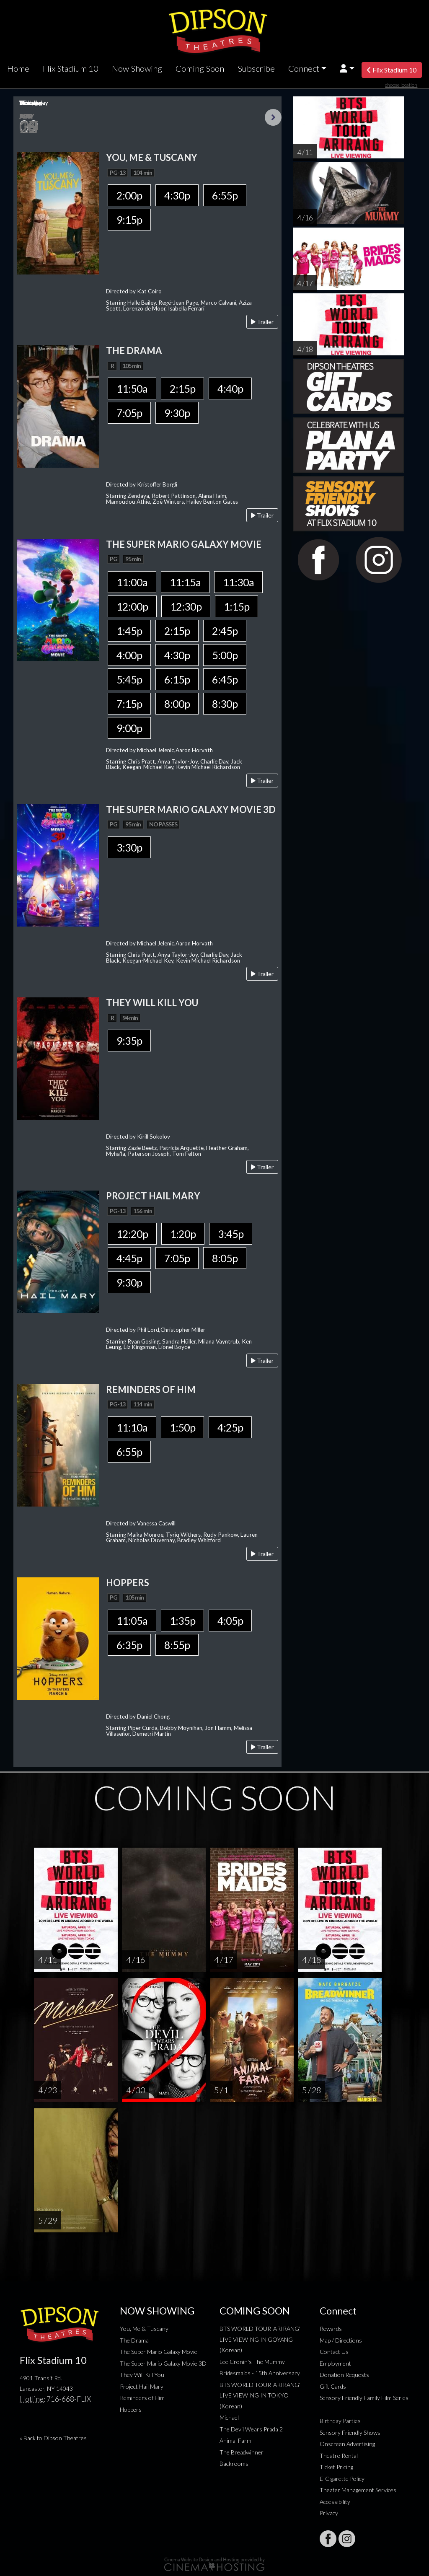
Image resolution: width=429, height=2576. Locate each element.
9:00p (129, 728)
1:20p (183, 1233)
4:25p (230, 1427)
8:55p (177, 1645)
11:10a (131, 1427)
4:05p (230, 1620)
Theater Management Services (358, 2489)
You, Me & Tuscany (144, 2328)
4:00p (129, 655)
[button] (347, 68)
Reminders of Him (142, 2397)
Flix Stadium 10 (70, 68)
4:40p (230, 388)
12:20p (132, 1233)
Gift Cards (333, 2386)
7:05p (129, 412)
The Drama (134, 2340)
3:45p (230, 1233)
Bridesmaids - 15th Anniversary (260, 2373)
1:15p (236, 606)
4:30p (177, 195)
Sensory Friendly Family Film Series (364, 2397)
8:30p (225, 703)
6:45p (225, 679)
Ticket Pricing (336, 2466)
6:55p (225, 195)
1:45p (129, 630)
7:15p (129, 703)
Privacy (329, 2512)
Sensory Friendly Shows (350, 2432)
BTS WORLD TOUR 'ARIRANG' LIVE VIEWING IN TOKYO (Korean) (260, 2395)
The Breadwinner (242, 2452)
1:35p (182, 1620)
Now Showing (137, 68)
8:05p (225, 1258)
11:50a (131, 388)
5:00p (225, 655)
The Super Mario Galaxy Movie (158, 2351)
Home (18, 68)
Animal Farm (235, 2440)
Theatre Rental (339, 2455)
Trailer (262, 321)
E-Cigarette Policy (342, 2478)
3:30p (129, 847)
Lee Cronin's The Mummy (252, 2361)
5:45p (129, 679)
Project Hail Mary (141, 2386)
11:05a (131, 1620)
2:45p (225, 630)
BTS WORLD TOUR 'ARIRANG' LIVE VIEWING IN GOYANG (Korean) (260, 2339)
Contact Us (334, 2351)
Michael (229, 2417)
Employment (335, 2363)
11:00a (131, 582)
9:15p (129, 219)
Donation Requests (344, 2374)
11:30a (238, 582)
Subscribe (256, 68)
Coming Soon (200, 68)
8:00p (177, 703)
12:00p (132, 606)
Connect (303, 68)
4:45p (129, 1258)
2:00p (129, 195)
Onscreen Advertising (347, 2443)
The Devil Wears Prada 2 (251, 2429)
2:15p (182, 388)
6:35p (129, 1645)
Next (273, 117)
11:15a (185, 582)
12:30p (186, 606)
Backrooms (234, 2463)
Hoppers (131, 2409)
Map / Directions (341, 2340)
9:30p (177, 412)
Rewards (331, 2328)
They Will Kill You (142, 2374)
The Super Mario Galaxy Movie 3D (163, 2363)
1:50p (182, 1427)
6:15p (177, 679)
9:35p (129, 1040)
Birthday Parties (340, 2420)
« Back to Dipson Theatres (53, 2437)
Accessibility (335, 2501)
